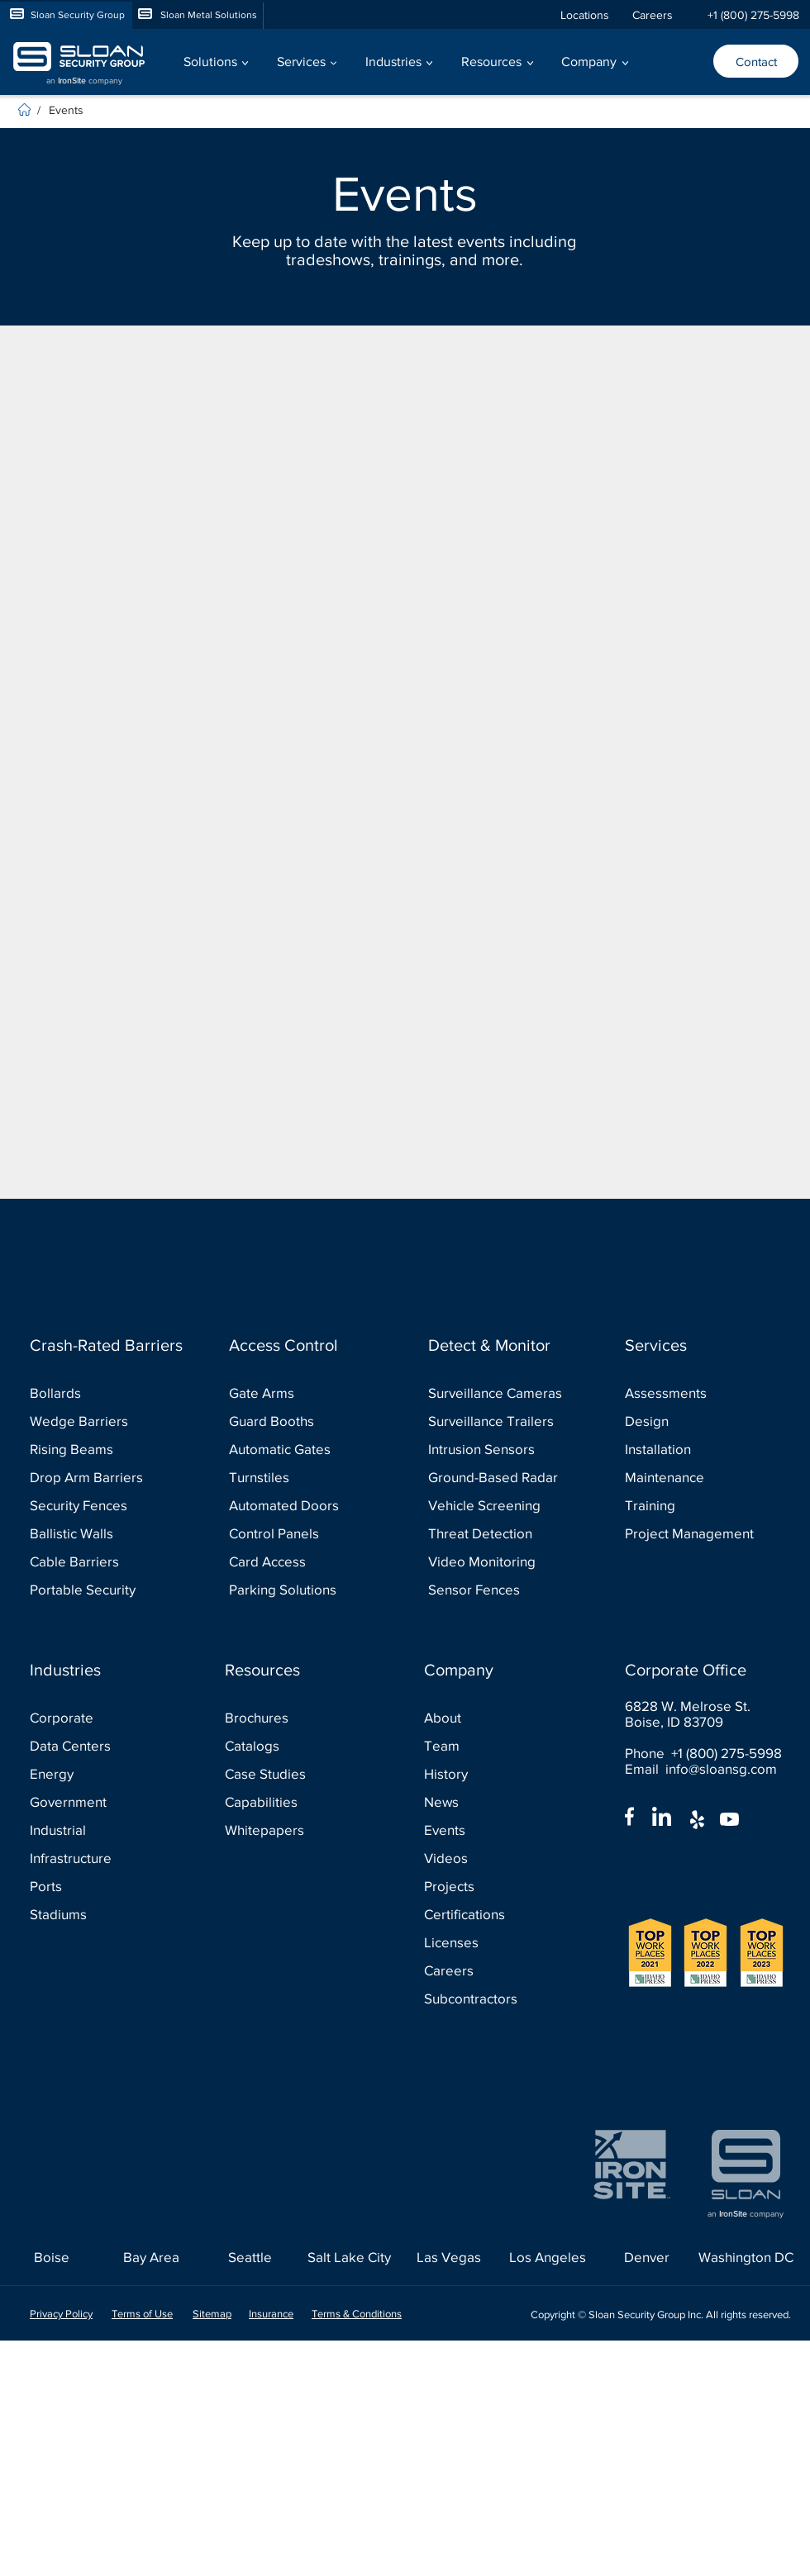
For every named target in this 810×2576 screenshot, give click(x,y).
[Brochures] (298, 1717)
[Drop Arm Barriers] (103, 1477)
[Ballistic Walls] (103, 1533)
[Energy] (103, 1773)
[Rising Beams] (103, 1449)
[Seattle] (250, 2257)
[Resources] (302, 1669)
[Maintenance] (698, 1477)
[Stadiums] (103, 1914)
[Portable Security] (103, 1589)
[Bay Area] (150, 2257)
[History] (497, 1773)
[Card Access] (302, 1561)
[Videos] (497, 1857)
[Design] (698, 1420)
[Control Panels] (302, 1533)
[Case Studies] (298, 1773)
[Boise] (51, 2257)
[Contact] (755, 61)
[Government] (103, 1801)
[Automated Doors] (302, 1505)
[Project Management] (698, 1533)
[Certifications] (497, 1914)
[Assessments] (698, 1392)
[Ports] (103, 1886)
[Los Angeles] (547, 2257)
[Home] (25, 109)
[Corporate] (103, 1717)
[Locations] (588, 15)
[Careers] (660, 15)
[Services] (702, 1344)
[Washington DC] (746, 2257)
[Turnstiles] (302, 1477)
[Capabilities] (298, 1801)
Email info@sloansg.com (701, 1768)
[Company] (501, 1669)
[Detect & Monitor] (506, 1344)
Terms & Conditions (357, 2313)
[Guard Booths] (302, 1420)
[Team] (497, 1745)
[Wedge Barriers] (103, 1420)
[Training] (698, 1505)
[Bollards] (103, 1392)
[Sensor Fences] (501, 1589)
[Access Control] (306, 1344)
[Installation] (698, 1449)
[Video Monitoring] (501, 1561)
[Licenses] (497, 1942)
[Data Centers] (103, 1745)
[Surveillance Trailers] (501, 1420)
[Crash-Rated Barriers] (107, 1344)
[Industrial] (103, 1829)
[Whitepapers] (298, 1829)
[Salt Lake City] (349, 2257)
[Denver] (646, 2257)
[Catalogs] (298, 1745)
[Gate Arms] (302, 1392)
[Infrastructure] (103, 1857)
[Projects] (497, 1886)
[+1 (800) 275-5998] (753, 15)
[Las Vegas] (448, 2257)
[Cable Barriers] (103, 1561)
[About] (497, 1717)
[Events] (73, 109)
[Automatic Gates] (302, 1449)
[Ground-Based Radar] (501, 1477)
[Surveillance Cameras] (501, 1392)
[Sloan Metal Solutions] (197, 15)
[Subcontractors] (497, 1998)
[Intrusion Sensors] (501, 1449)
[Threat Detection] (501, 1533)
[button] (214, 61)
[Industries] (107, 1669)
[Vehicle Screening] (501, 1505)
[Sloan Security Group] (66, 15)
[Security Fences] (103, 1505)
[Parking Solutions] (302, 1589)
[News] (497, 1801)
